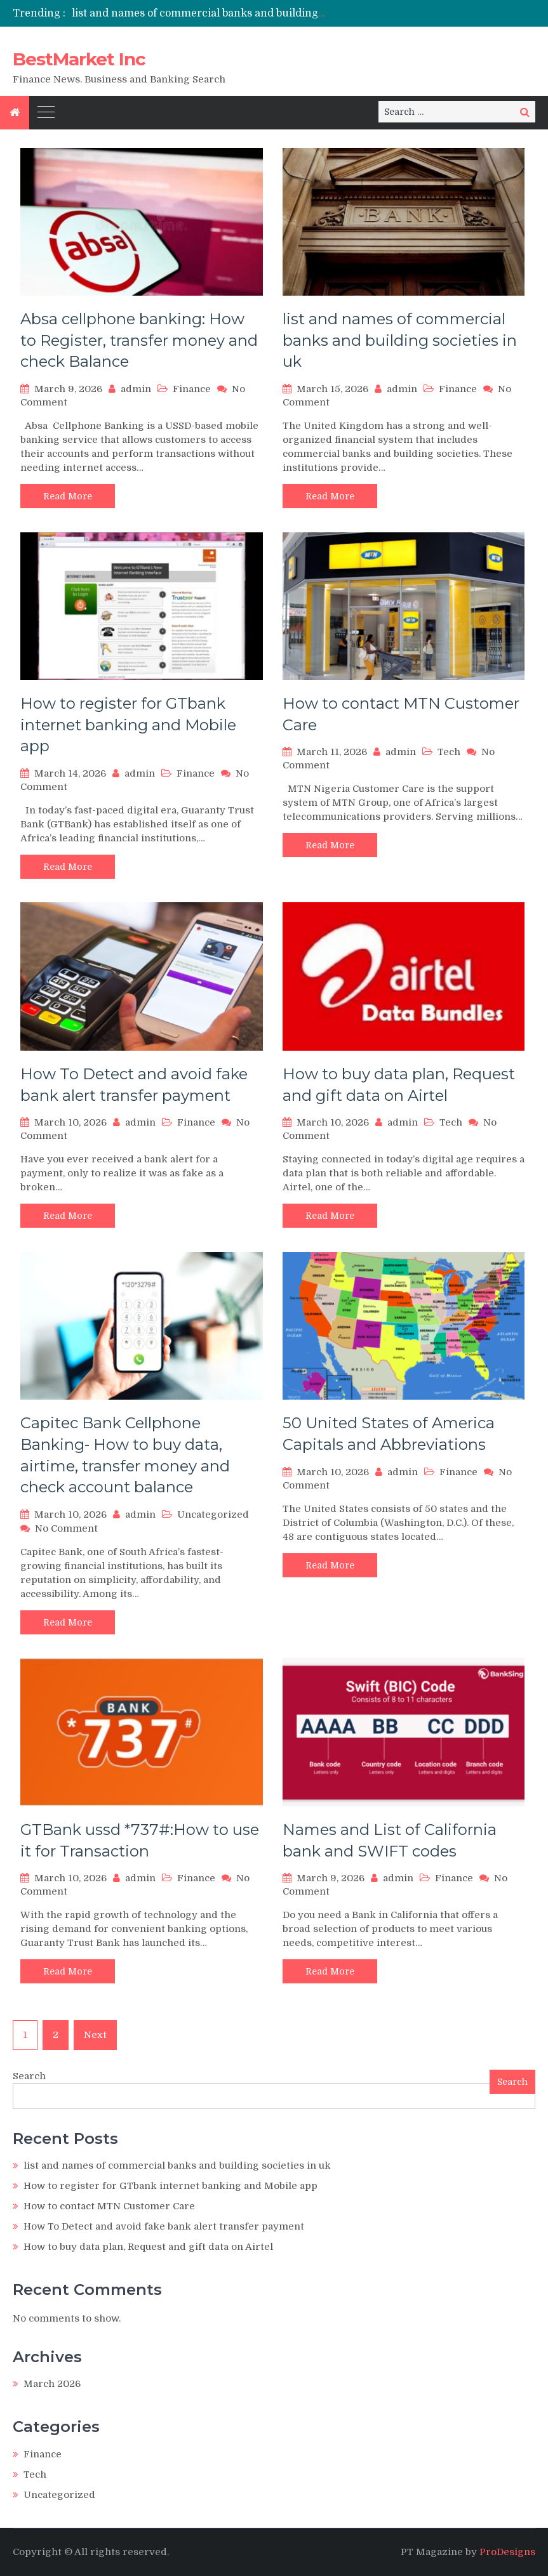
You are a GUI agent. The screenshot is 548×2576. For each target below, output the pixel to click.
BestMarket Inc (79, 59)
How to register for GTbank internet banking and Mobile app (128, 724)
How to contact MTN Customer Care (109, 2206)
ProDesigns (507, 2552)
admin (136, 389)
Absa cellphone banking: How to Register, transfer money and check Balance (139, 340)
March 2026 (52, 2383)
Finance (192, 389)
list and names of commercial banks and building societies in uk (232, 13)
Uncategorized (213, 1514)
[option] (199, 13)
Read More (67, 496)
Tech (449, 752)
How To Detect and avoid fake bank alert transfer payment (163, 2226)
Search (29, 2076)
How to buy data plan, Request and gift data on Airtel (148, 2246)
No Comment (66, 1528)
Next (95, 2034)
